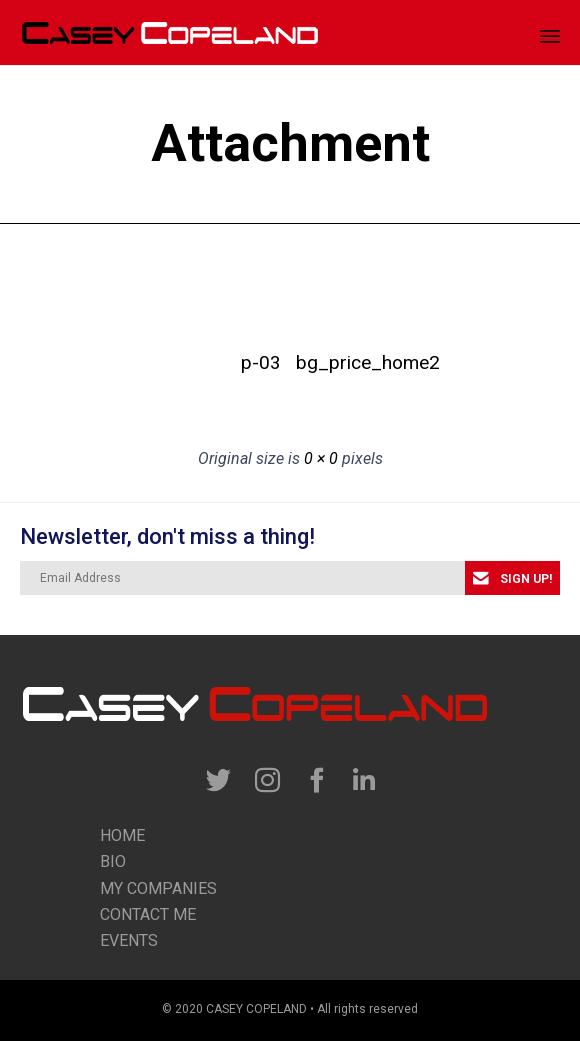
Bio (113, 861)
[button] (512, 578)
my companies (158, 888)
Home (122, 835)
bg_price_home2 (319, 362)
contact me (148, 914)
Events (129, 940)
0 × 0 (321, 458)
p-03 (261, 362)
